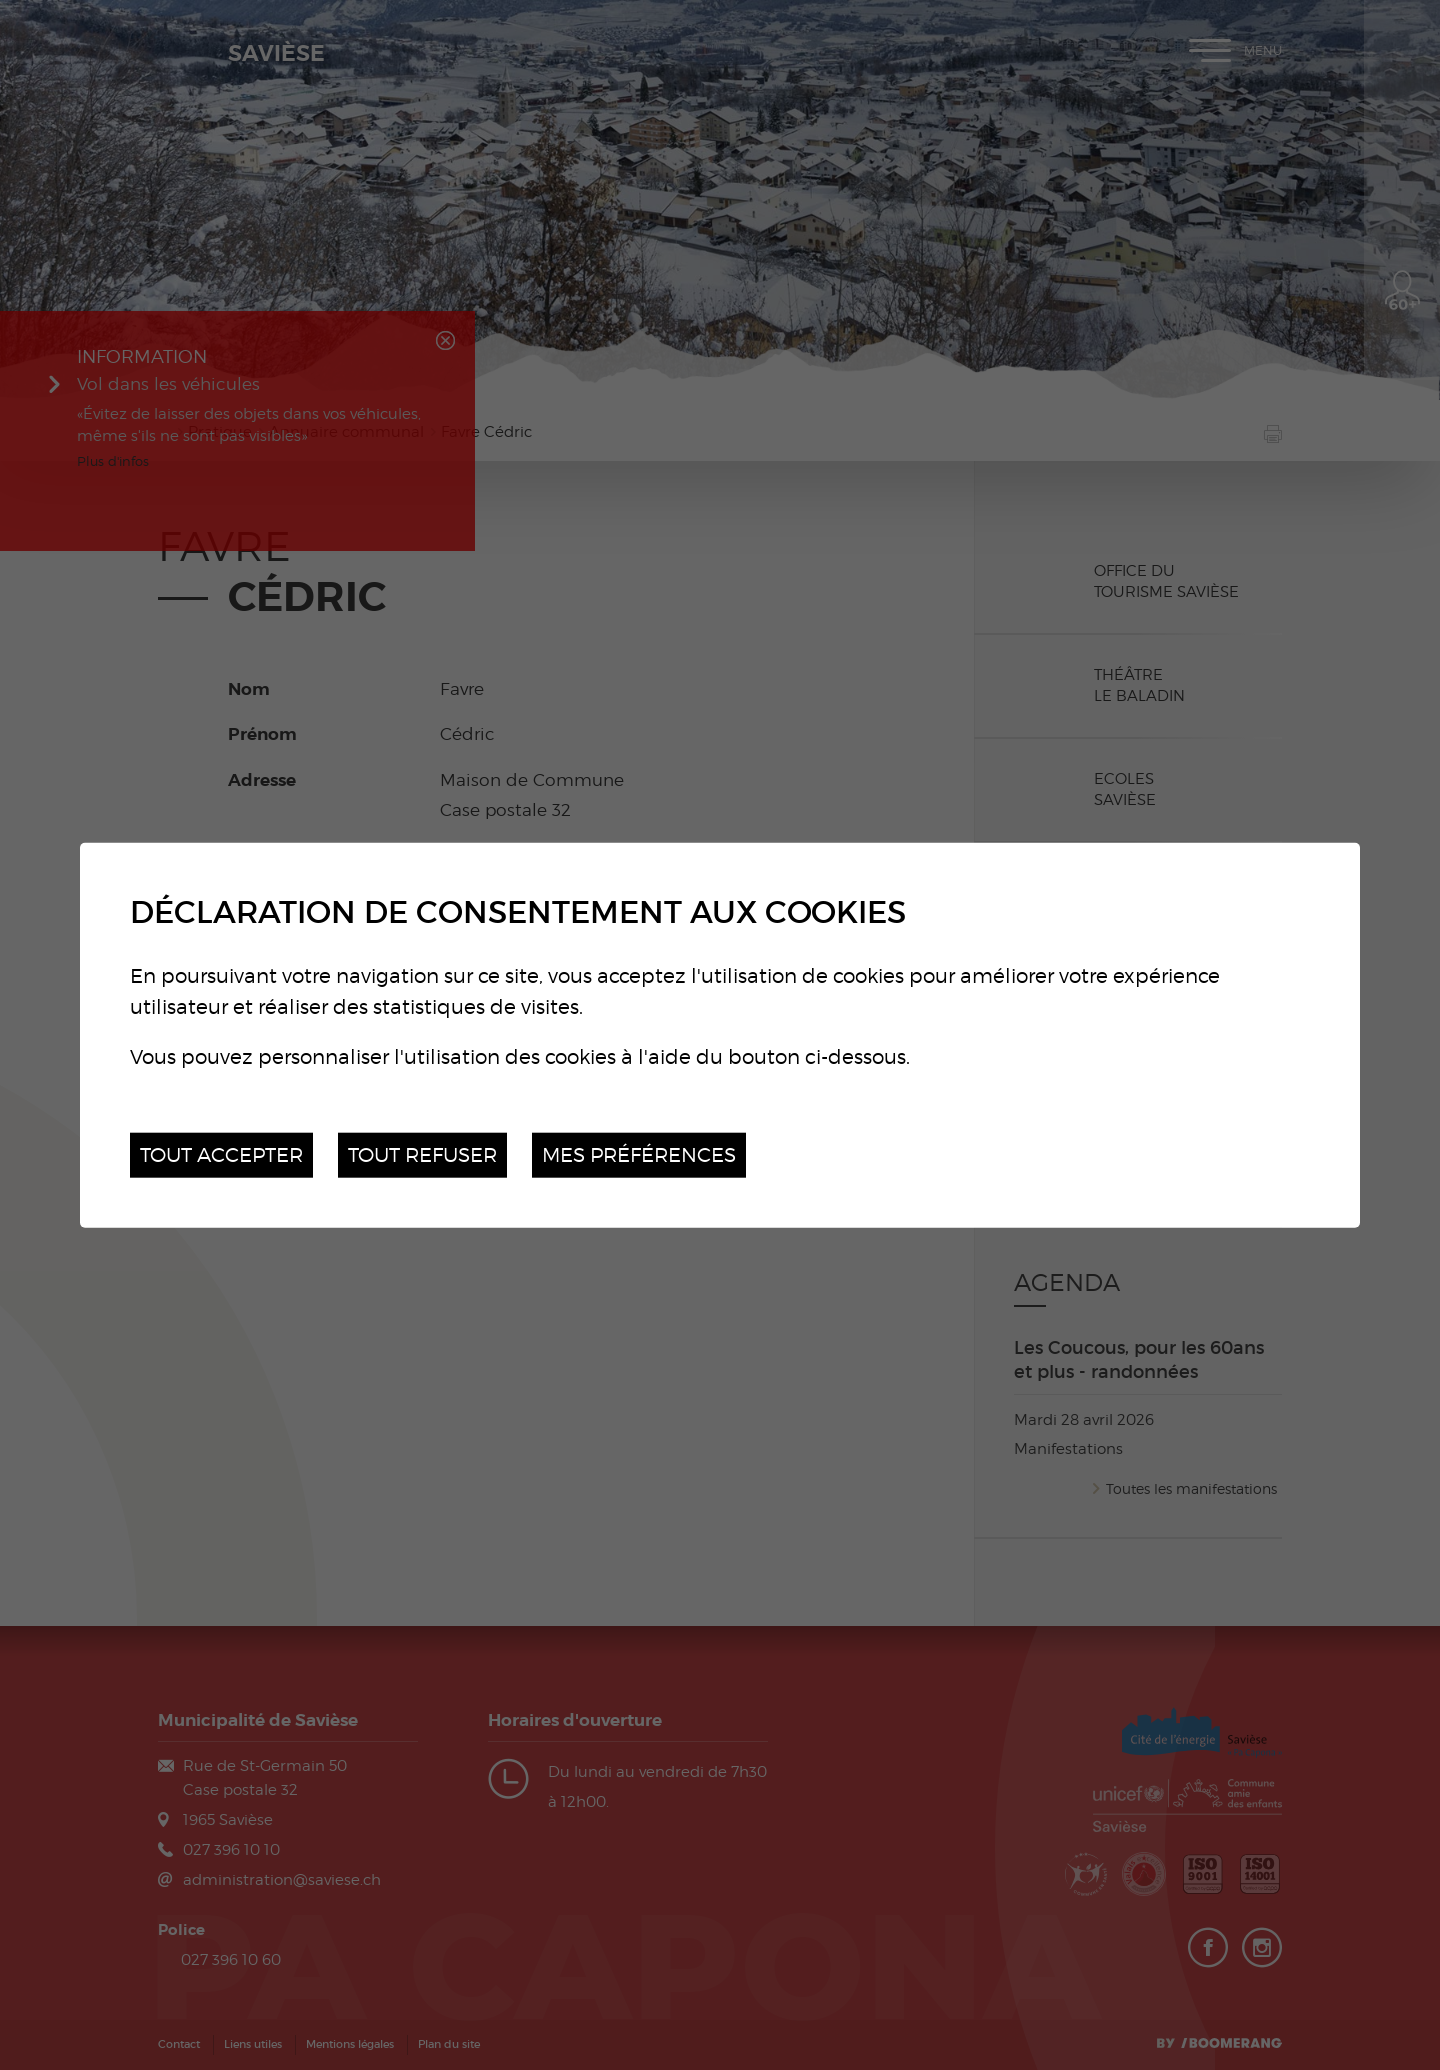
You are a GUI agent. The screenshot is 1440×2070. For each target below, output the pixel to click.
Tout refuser (422, 1154)
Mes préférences (639, 1154)
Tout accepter (221, 1154)
